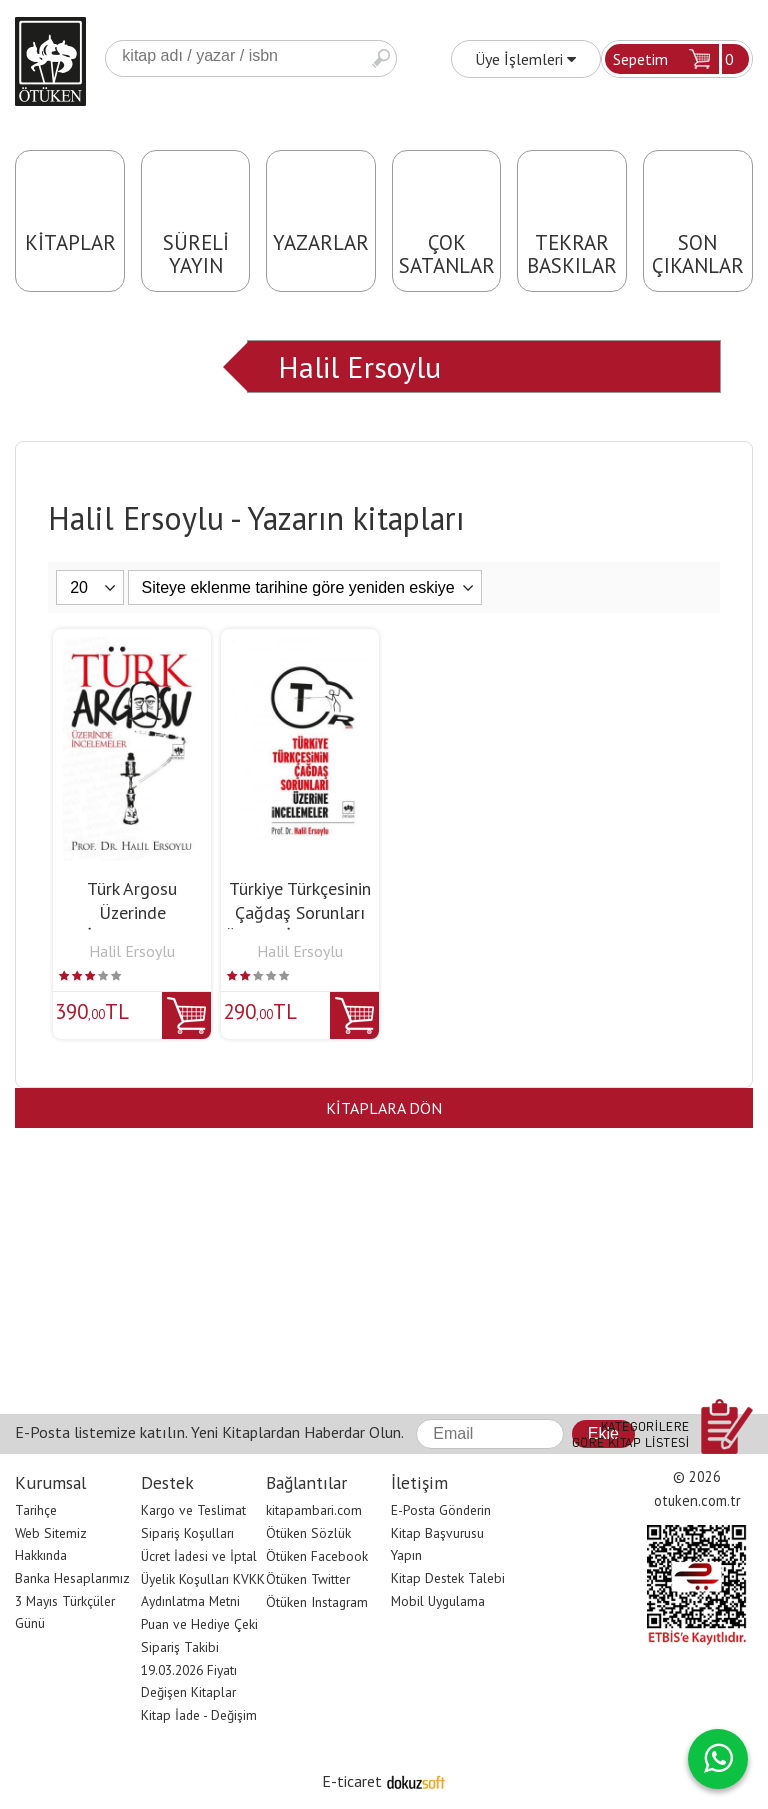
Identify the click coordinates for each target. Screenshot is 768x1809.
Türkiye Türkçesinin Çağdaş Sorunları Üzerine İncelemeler (300, 912)
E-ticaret (352, 1781)
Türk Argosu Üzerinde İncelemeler (132, 912)
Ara (381, 58)
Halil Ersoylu (359, 366)
